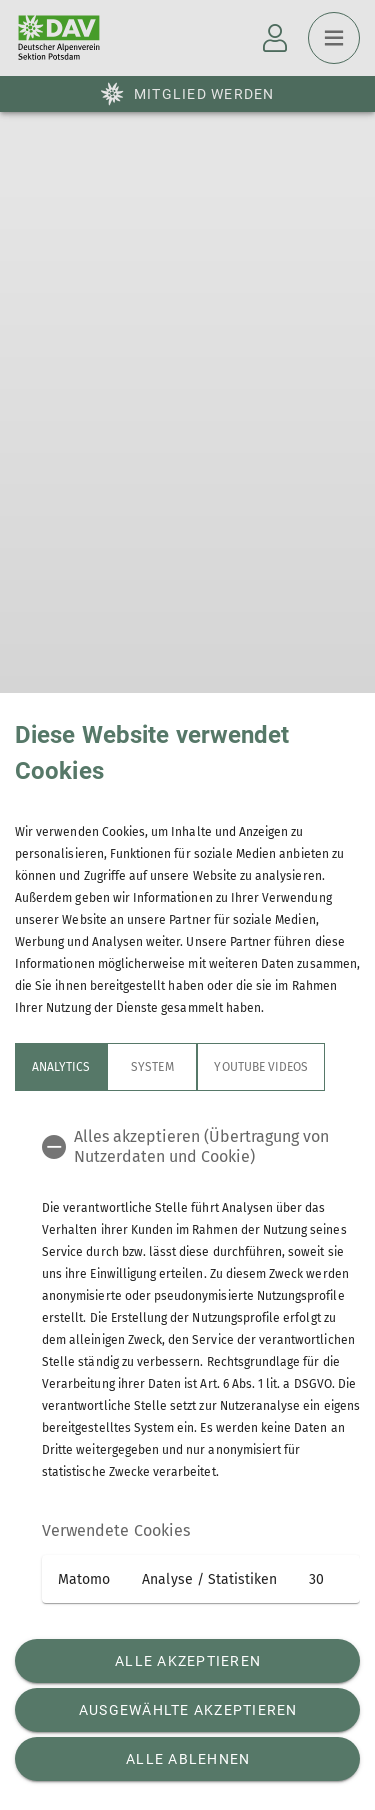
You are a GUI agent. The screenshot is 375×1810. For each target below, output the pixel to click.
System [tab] (152, 1067)
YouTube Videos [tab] (261, 1067)
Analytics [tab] (61, 1067)
